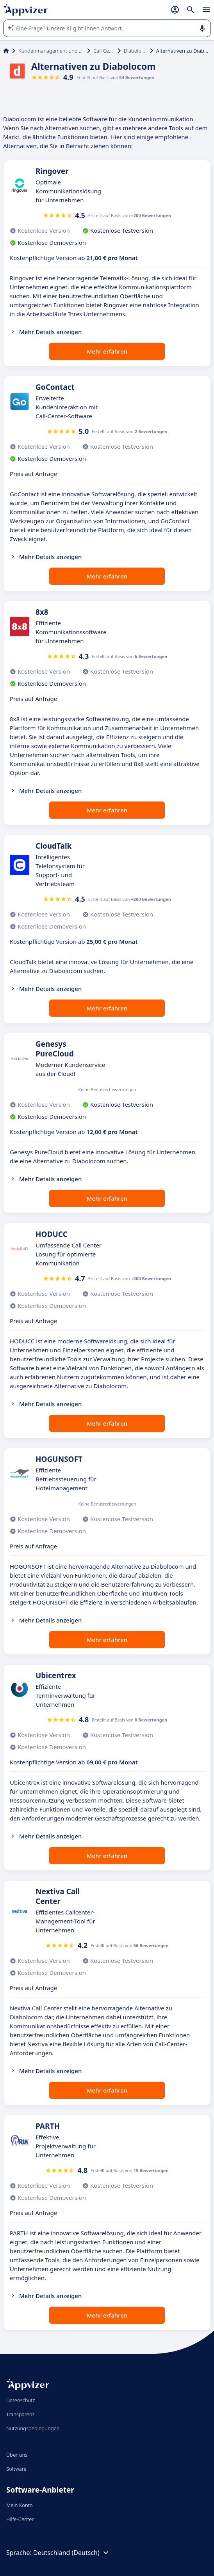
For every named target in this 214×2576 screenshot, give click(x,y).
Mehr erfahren (107, 351)
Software (16, 2468)
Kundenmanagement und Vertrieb (51, 50)
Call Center (103, 50)
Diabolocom (135, 50)
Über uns (16, 2454)
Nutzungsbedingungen (32, 2428)
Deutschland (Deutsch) (72, 2552)
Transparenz (20, 2414)
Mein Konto (19, 2505)
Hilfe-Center (20, 2519)
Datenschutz (20, 2400)
